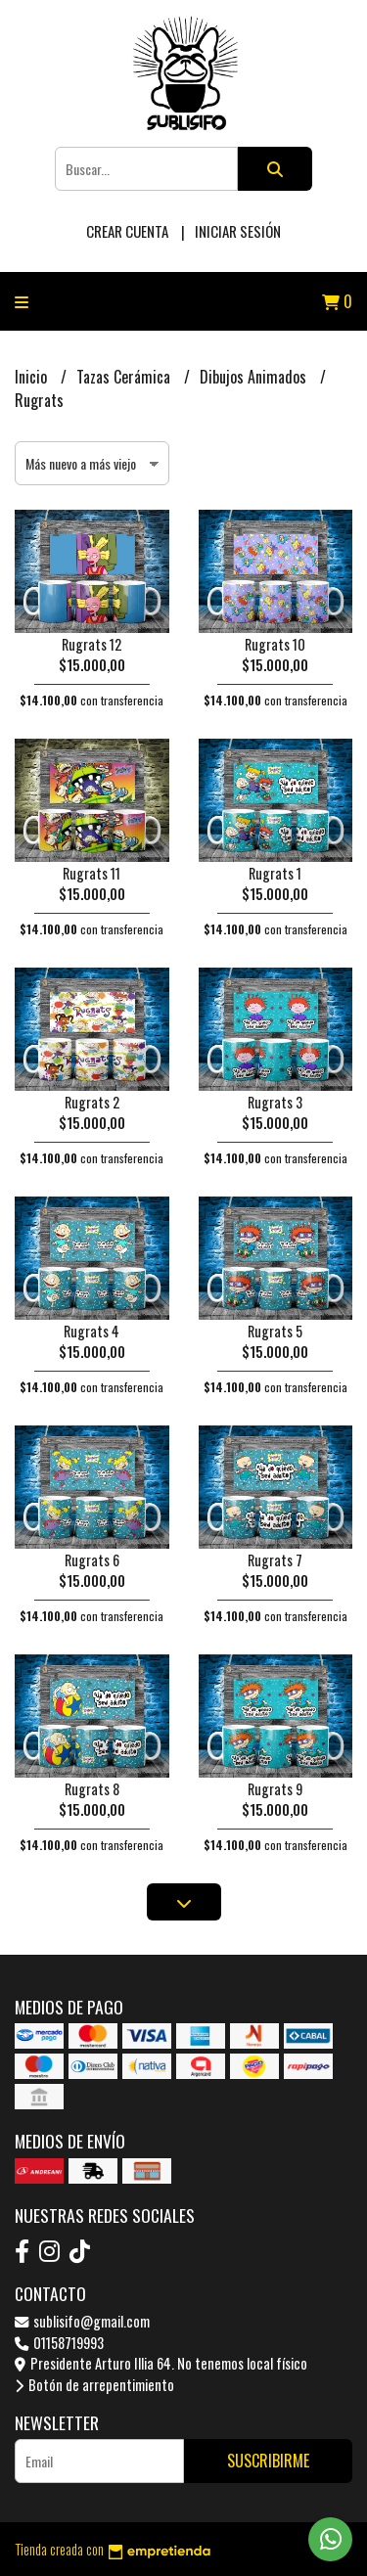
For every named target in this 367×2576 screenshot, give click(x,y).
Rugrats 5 (275, 1331)
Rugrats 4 (91, 1331)
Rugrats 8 (92, 1789)
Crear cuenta (127, 231)
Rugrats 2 (92, 1102)
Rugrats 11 (91, 873)
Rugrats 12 (91, 644)
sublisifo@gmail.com (82, 2321)
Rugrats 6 (92, 1560)
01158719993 (59, 2342)
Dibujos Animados (255, 376)
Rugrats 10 (275, 644)
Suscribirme (268, 2460)
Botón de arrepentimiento (94, 2384)
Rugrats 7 (275, 1560)
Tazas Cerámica (125, 376)
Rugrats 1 (275, 873)
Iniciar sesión (238, 231)
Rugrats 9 (275, 1789)
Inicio (33, 376)
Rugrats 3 (275, 1102)
